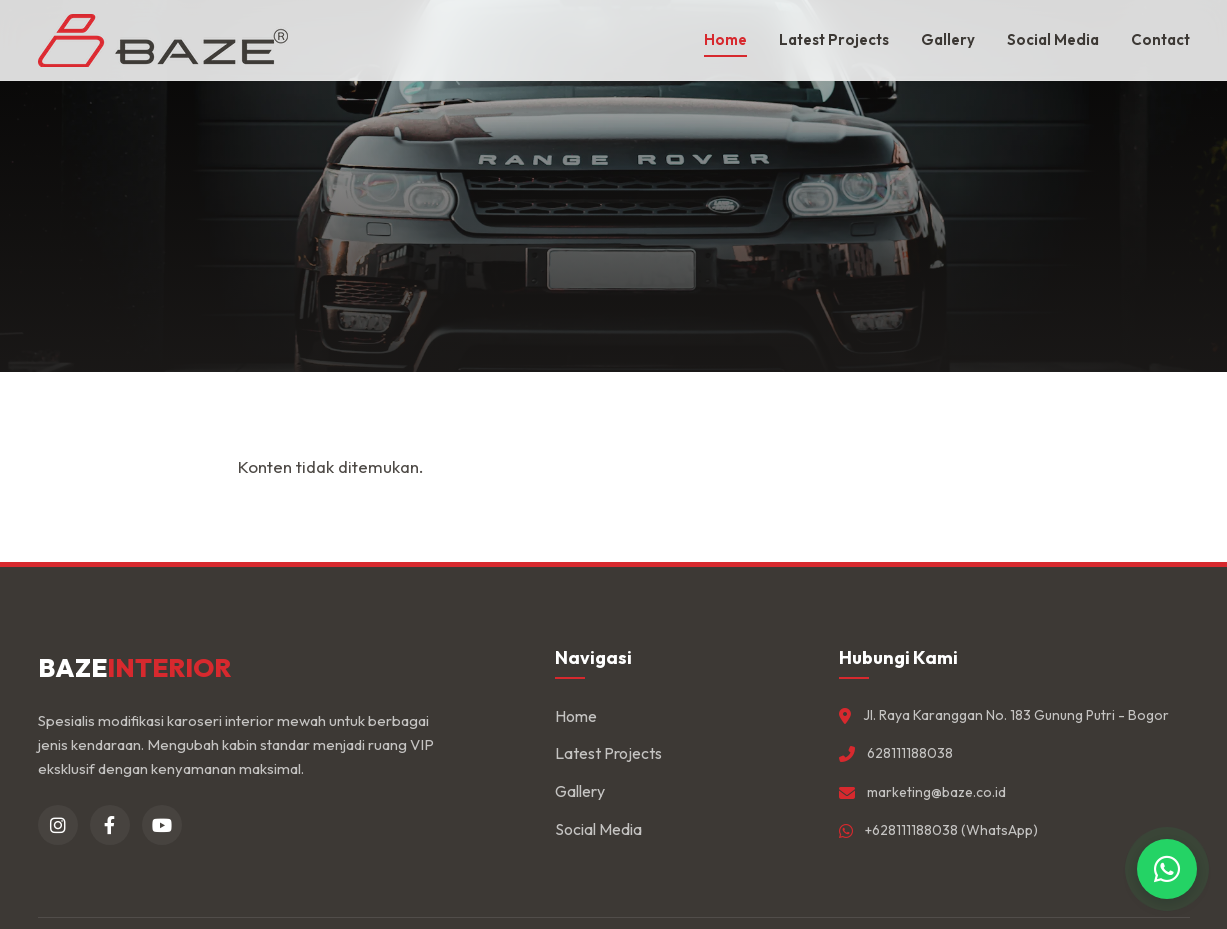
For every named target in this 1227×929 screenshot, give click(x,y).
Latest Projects (834, 39)
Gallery (948, 39)
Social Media (1053, 39)
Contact (1160, 39)
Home (725, 39)
